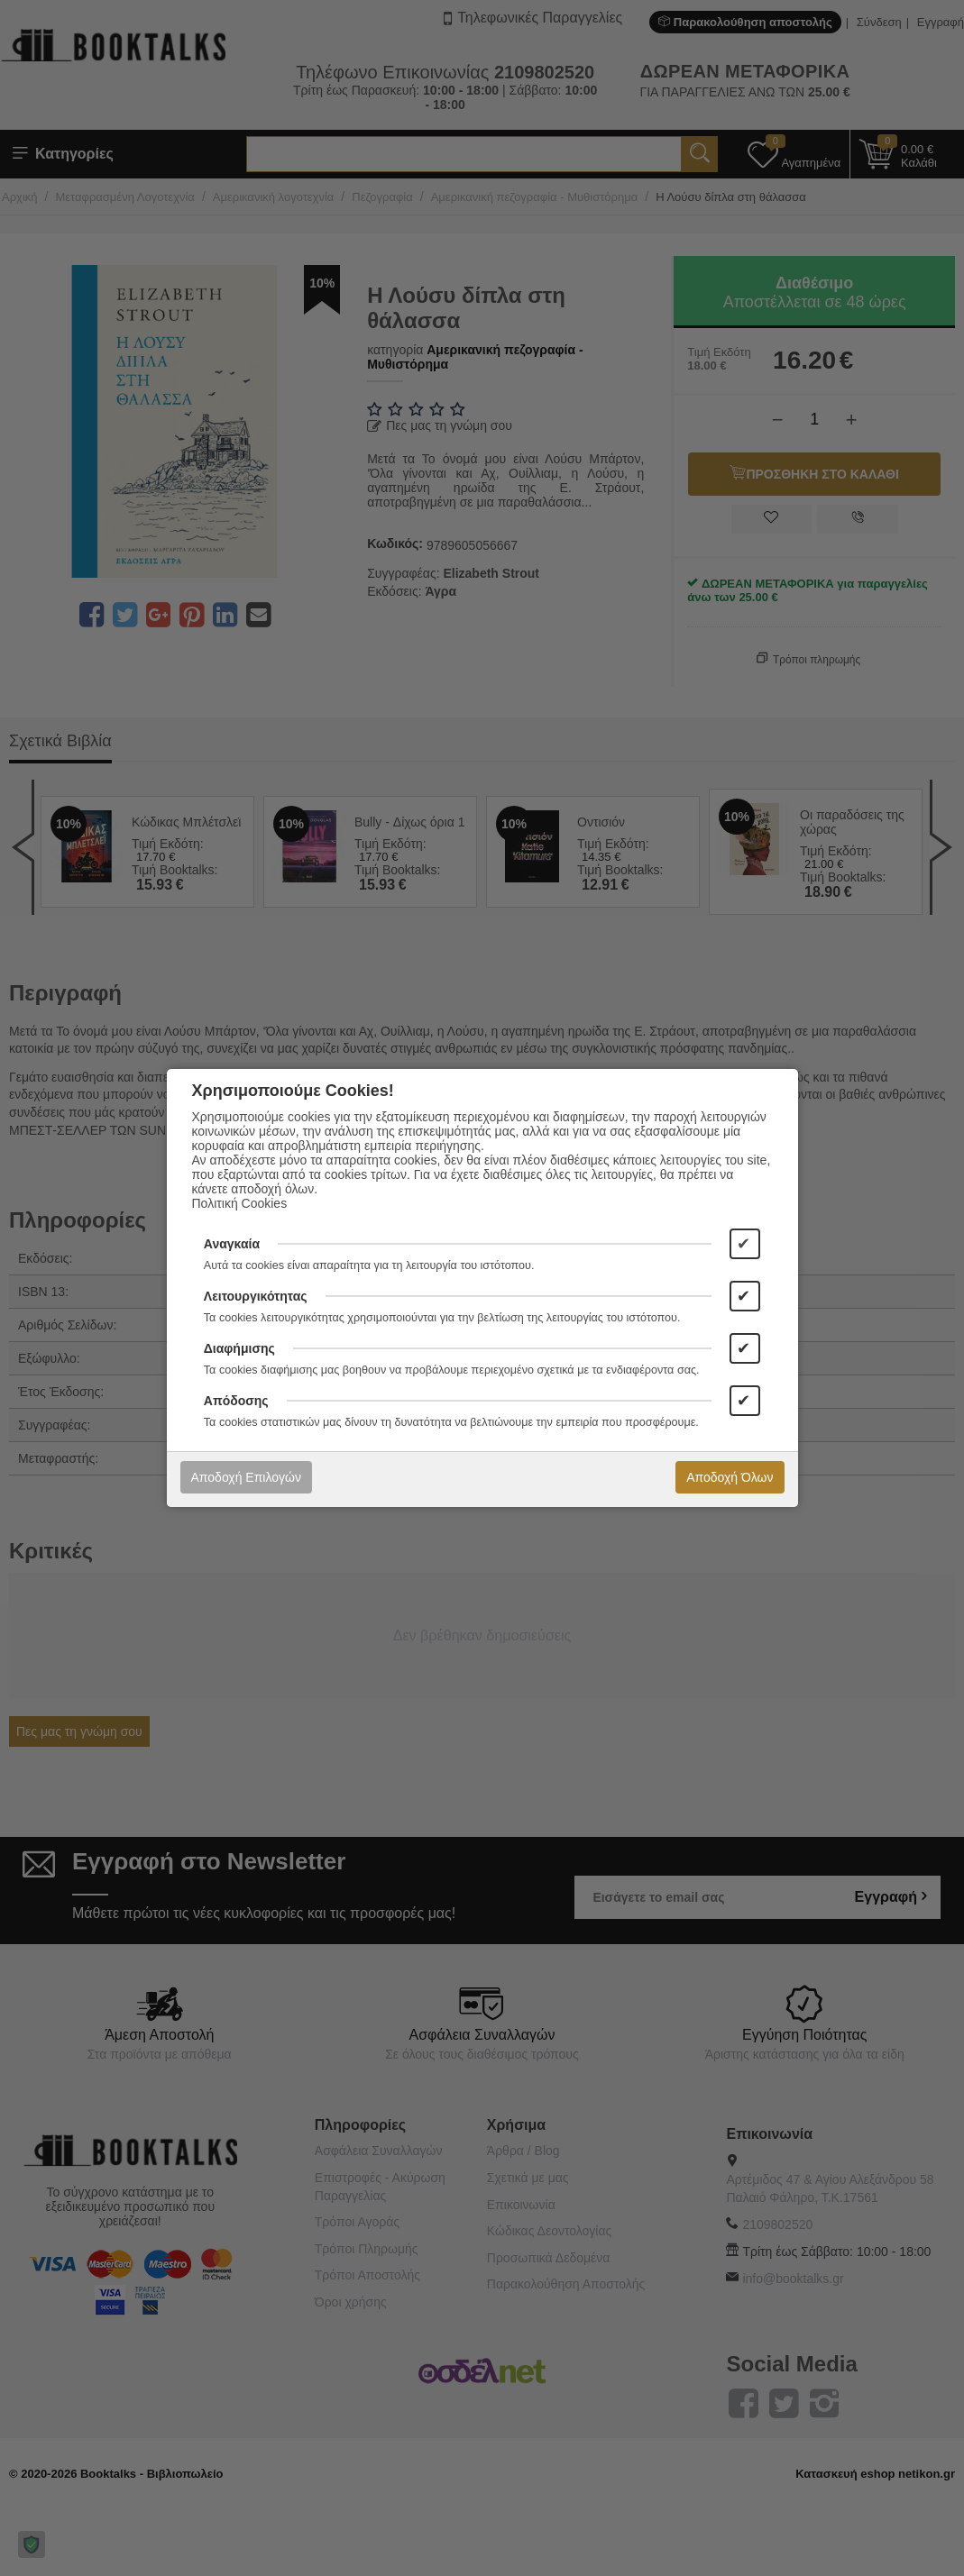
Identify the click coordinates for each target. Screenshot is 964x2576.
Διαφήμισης (239, 1348)
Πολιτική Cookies (240, 1203)
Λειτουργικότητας (256, 1296)
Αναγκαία (232, 1244)
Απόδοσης (236, 1400)
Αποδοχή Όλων (729, 1477)
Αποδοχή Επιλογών (246, 1477)
